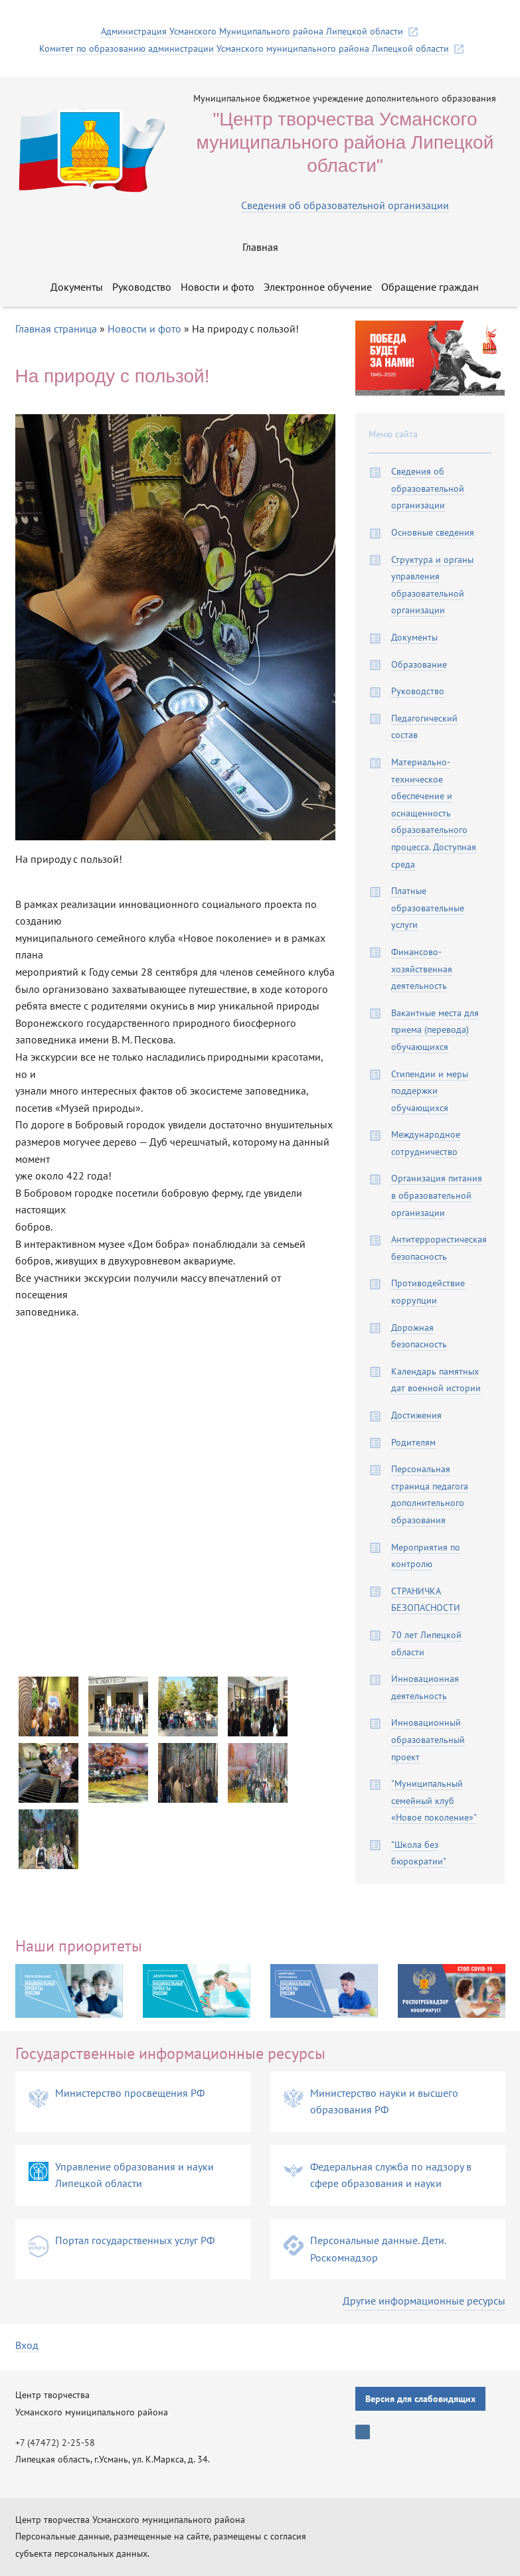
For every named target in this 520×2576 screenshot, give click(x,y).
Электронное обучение (318, 287)
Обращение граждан (430, 287)
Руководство (141, 287)
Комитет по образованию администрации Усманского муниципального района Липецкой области (244, 48)
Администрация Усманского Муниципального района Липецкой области (252, 31)
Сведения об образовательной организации (345, 205)
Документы (76, 287)
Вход (27, 2345)
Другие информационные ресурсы (424, 2300)
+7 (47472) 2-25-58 (55, 2443)
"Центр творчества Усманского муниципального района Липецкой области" (345, 142)
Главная (260, 247)
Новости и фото (217, 287)
